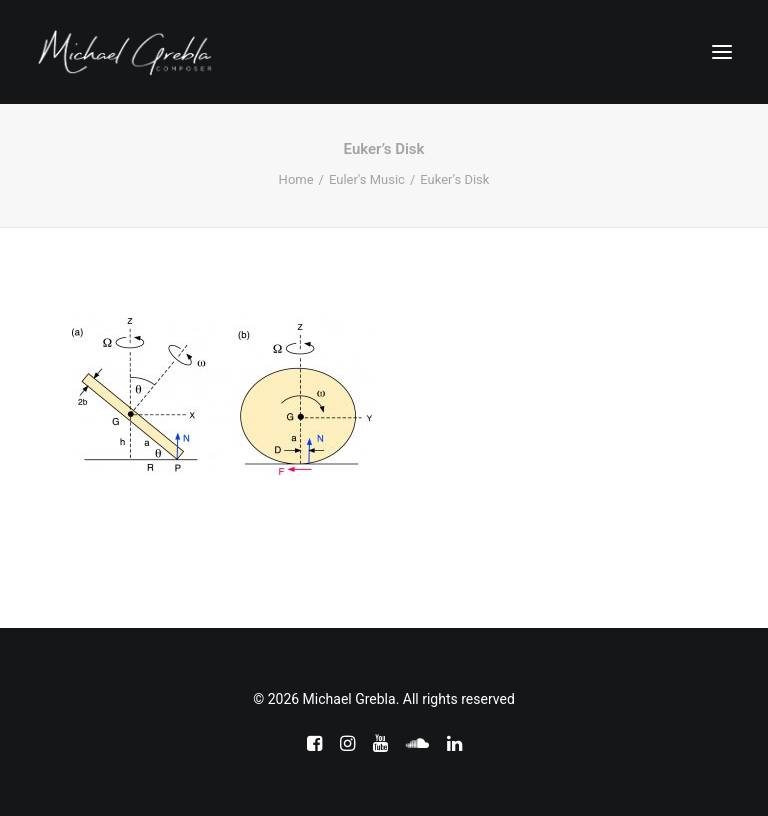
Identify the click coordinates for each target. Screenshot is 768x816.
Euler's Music (367, 179)
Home (296, 179)
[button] (722, 52)
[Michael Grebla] (125, 52)
